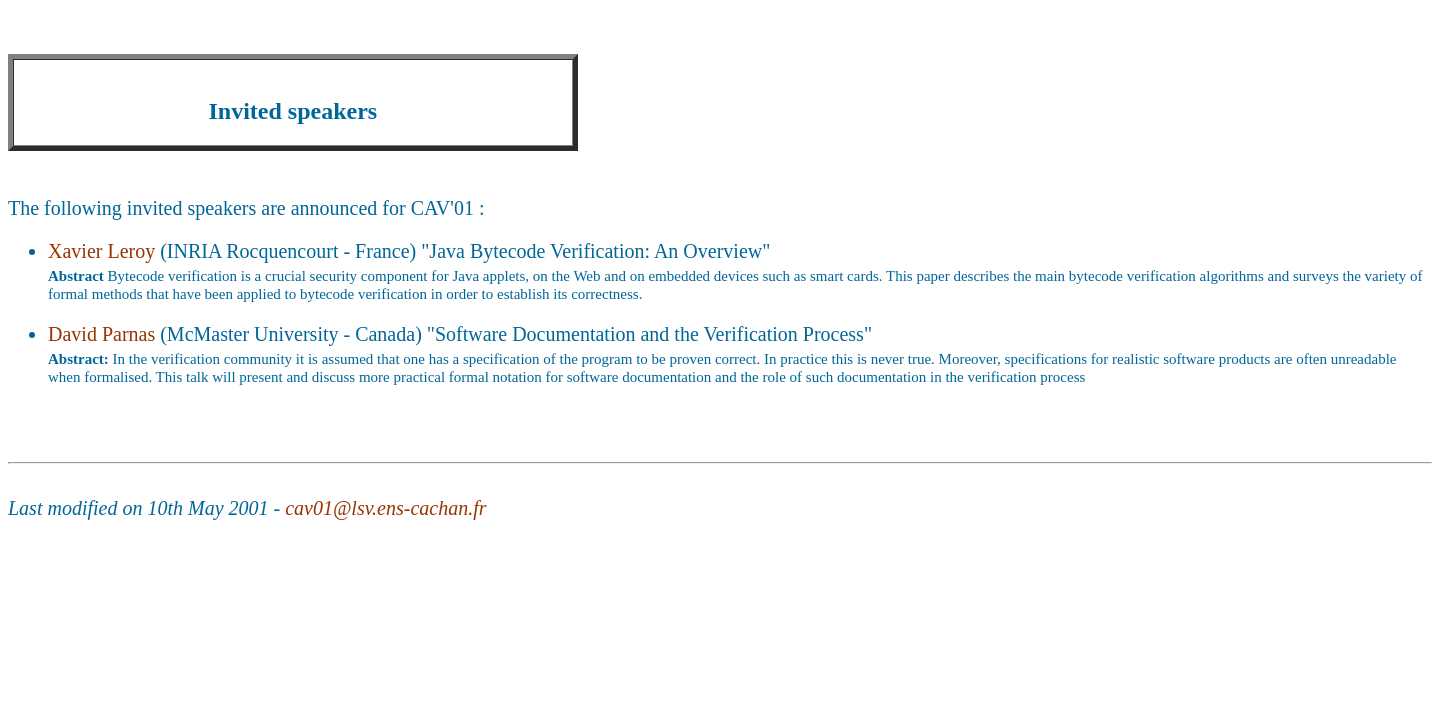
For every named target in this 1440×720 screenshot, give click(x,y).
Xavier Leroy (101, 251)
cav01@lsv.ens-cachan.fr (385, 508)
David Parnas (101, 334)
